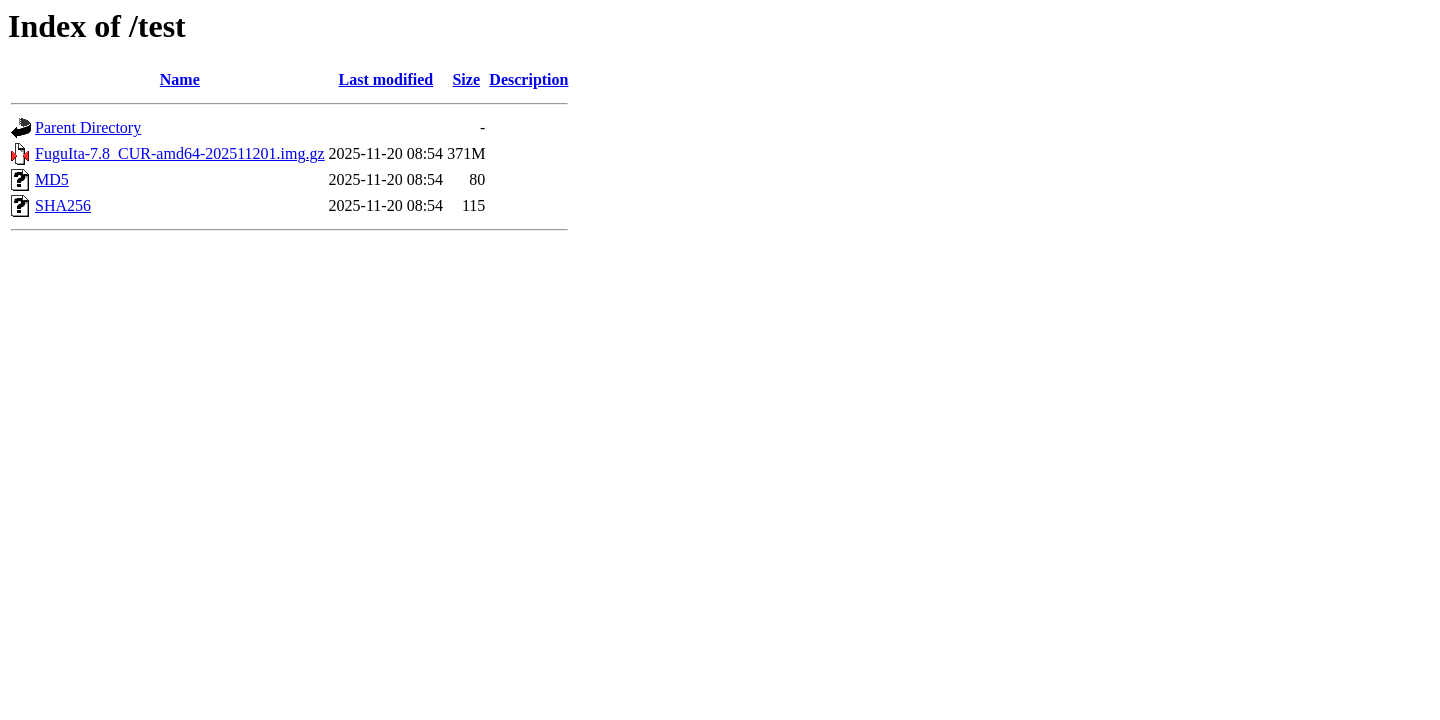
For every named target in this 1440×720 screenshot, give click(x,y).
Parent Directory (88, 127)
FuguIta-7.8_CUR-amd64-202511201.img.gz (180, 153)
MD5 (52, 179)
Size (466, 79)
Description (528, 79)
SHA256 (63, 205)
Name (180, 79)
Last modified (386, 79)
